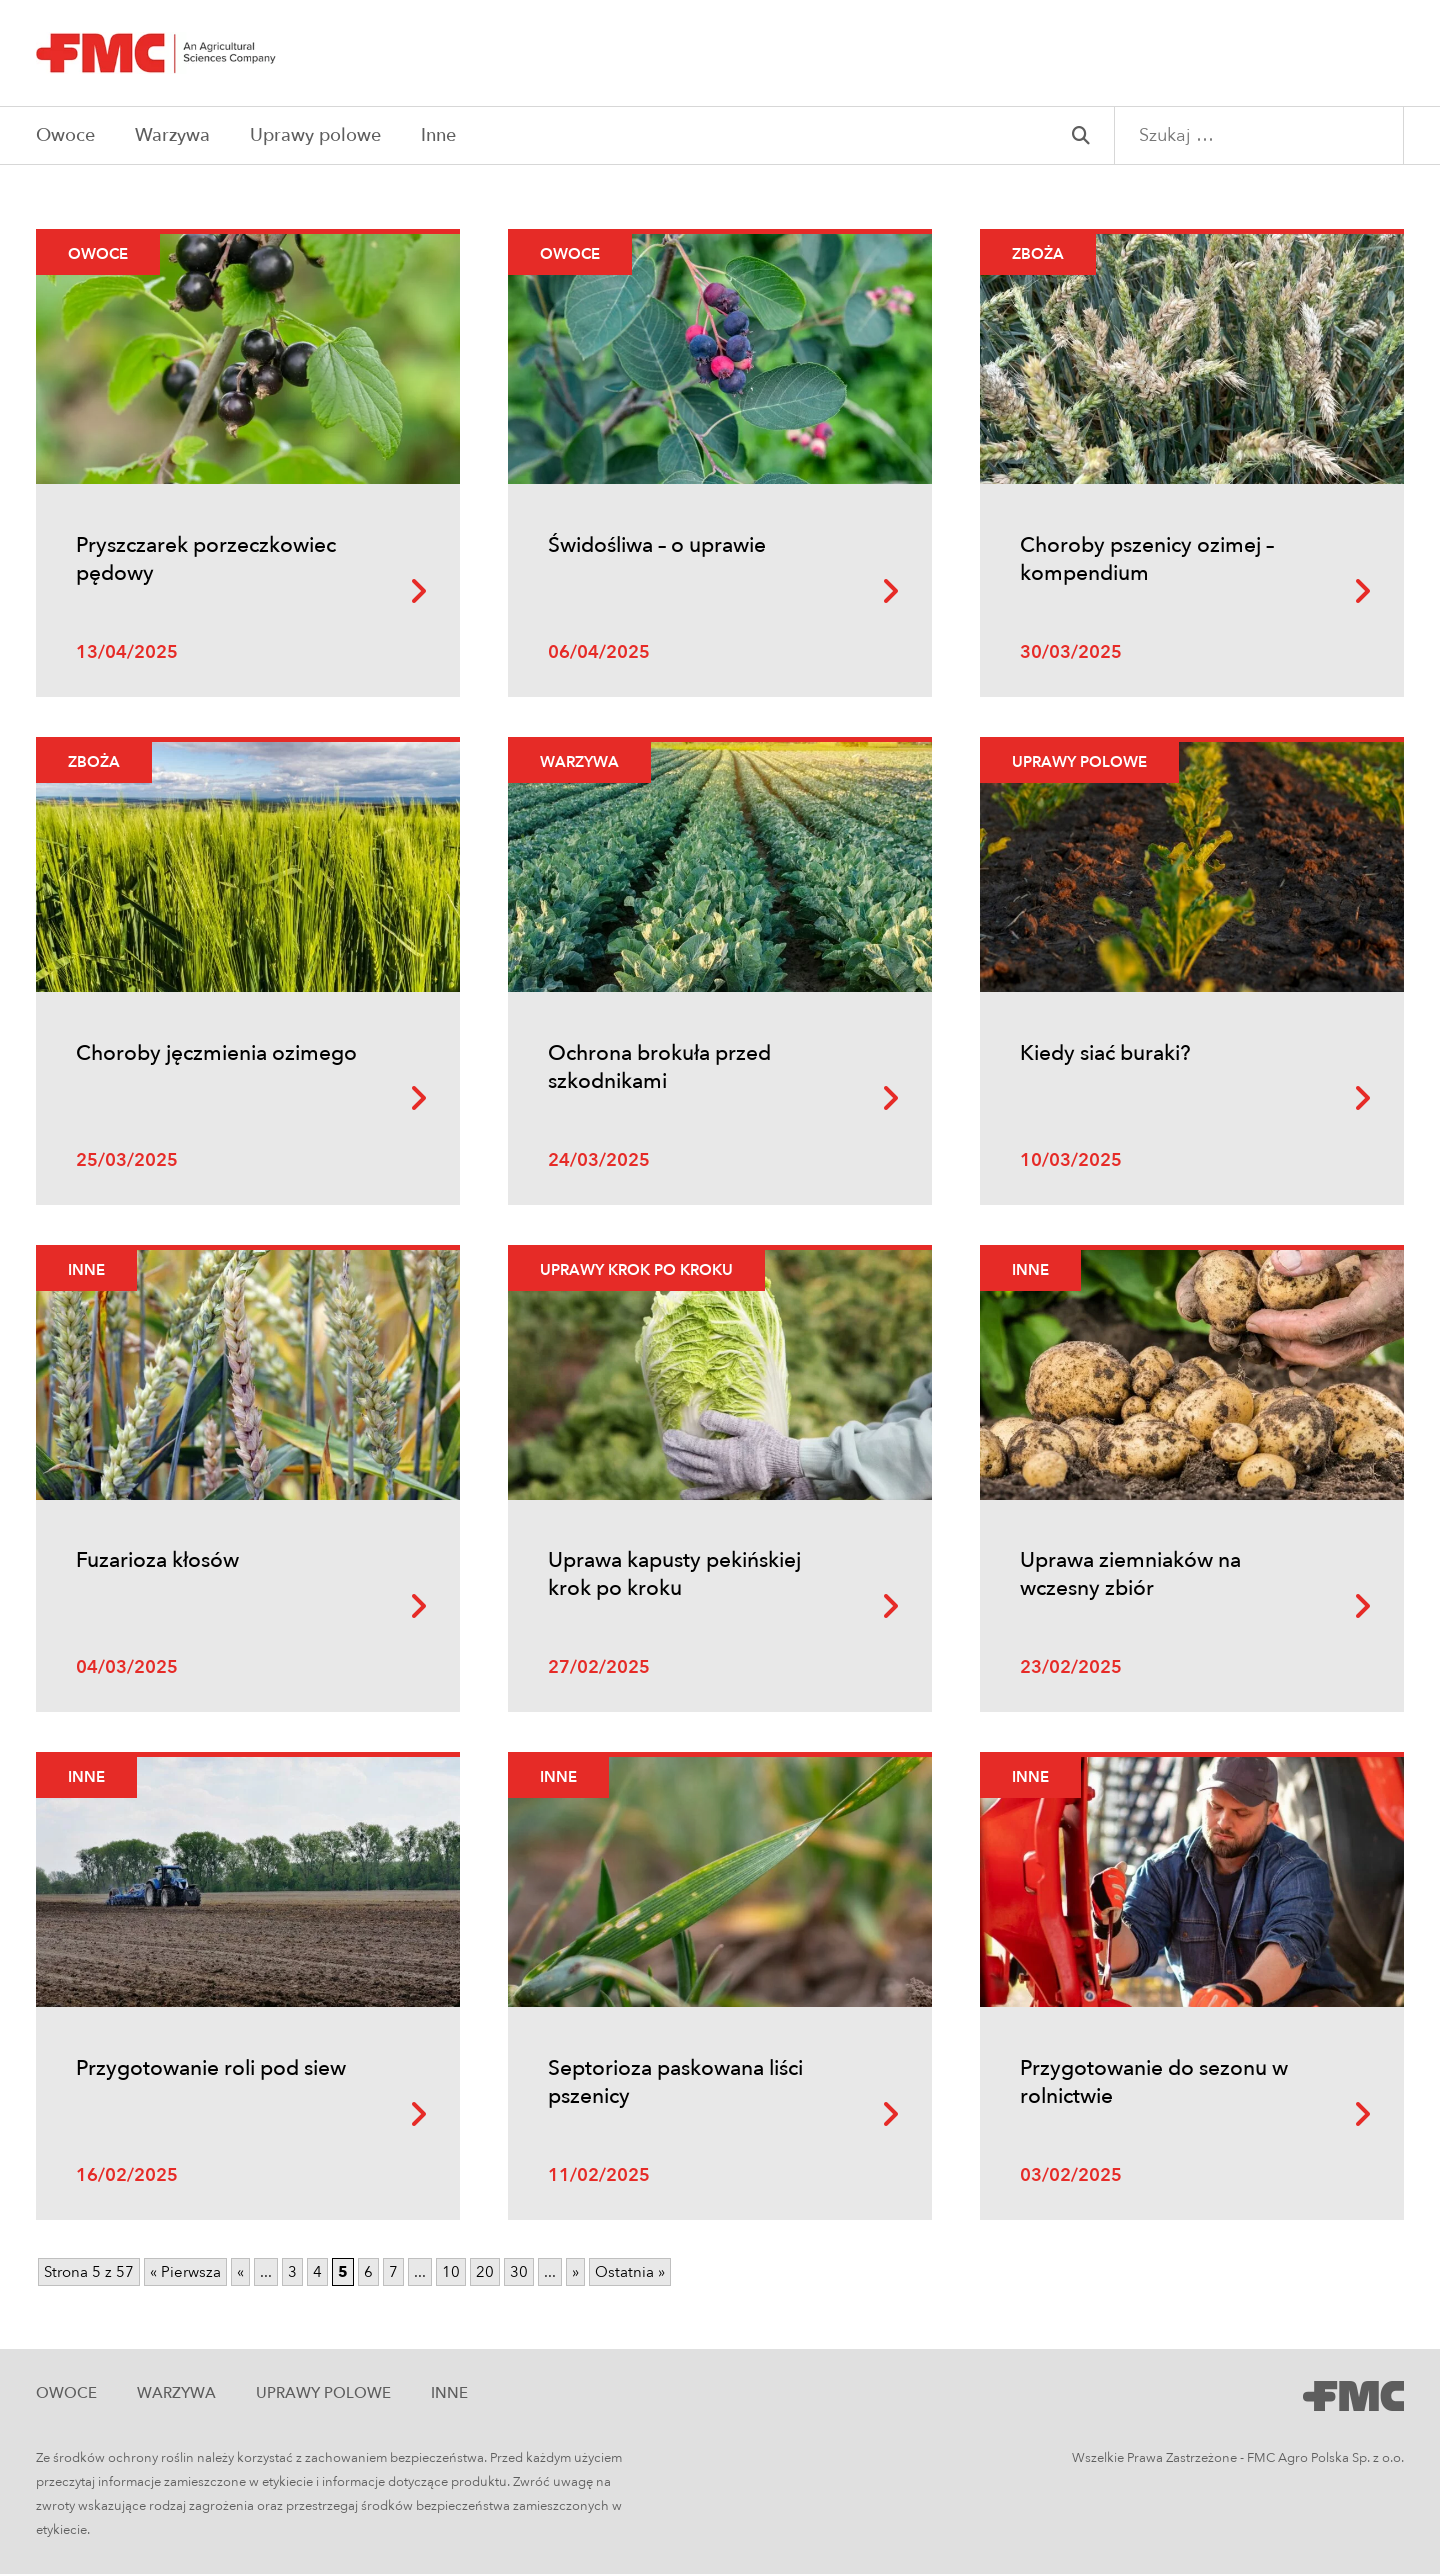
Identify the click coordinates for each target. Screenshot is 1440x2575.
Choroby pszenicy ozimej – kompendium (1147, 559)
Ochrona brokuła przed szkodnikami (659, 1067)
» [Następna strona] (575, 2273)
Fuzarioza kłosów (157, 1561)
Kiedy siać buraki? (1105, 1053)
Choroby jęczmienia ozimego (216, 1053)
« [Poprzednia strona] (240, 2273)
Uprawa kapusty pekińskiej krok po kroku (674, 1575)
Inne (438, 135)
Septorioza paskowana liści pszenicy (675, 2083)
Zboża (1038, 254)
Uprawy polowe (315, 135)
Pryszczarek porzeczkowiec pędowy (206, 559)
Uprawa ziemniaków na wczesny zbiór (1130, 1575)
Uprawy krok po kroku (636, 1270)
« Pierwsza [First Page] (185, 2273)
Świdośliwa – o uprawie (657, 545)
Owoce (65, 135)
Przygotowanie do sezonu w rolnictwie (1154, 2083)
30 (519, 2273)
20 (485, 2273)
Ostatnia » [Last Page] (630, 2273)
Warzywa (172, 135)
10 (451, 2273)
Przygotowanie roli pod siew (211, 2069)
